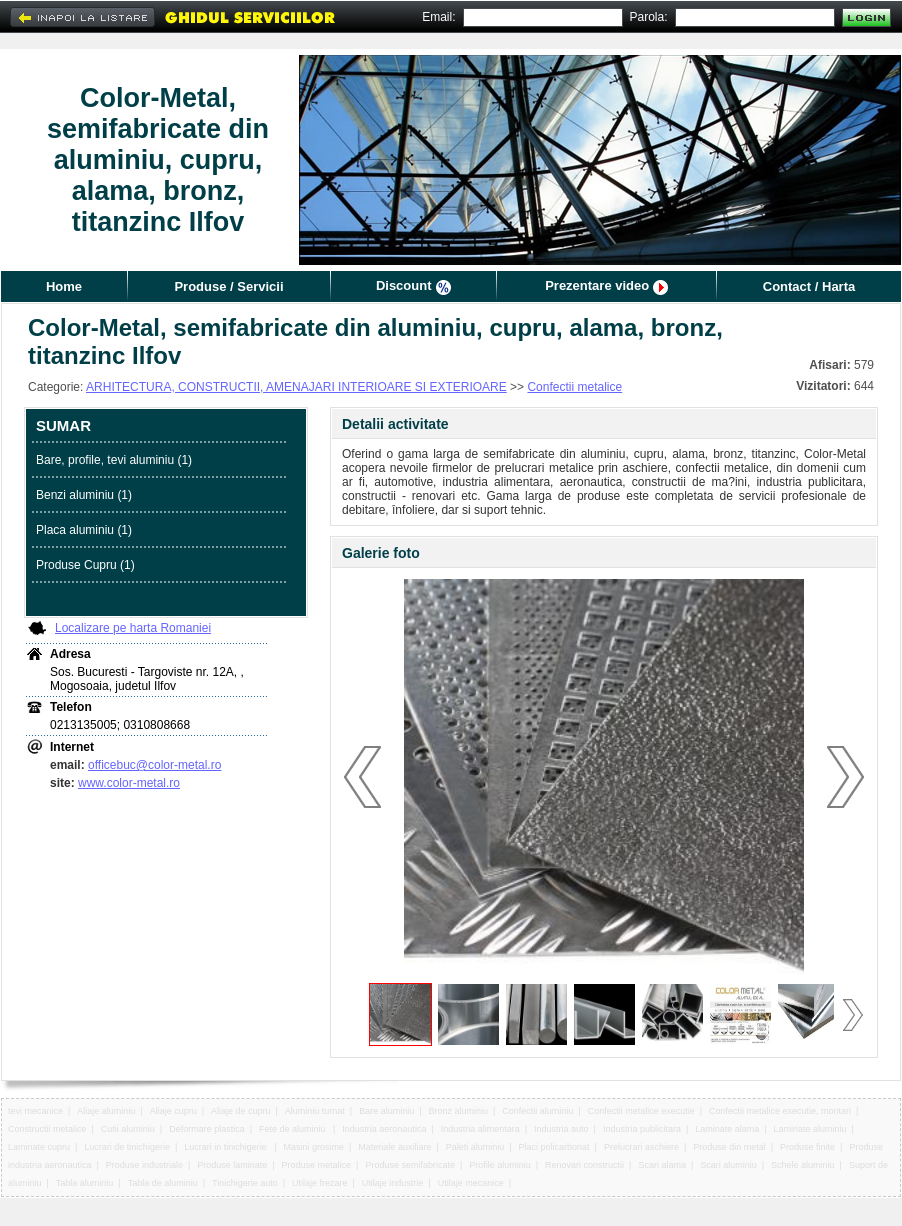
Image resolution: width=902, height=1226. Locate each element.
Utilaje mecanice (471, 1183)
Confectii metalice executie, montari (780, 1111)
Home (64, 286)
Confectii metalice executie (641, 1111)
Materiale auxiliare (394, 1147)
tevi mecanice (35, 1111)
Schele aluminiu (803, 1165)
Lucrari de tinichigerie (127, 1147)
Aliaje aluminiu (106, 1111)
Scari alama (662, 1165)
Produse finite (807, 1147)
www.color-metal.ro (129, 783)
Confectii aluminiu (537, 1111)
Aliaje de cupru (241, 1111)
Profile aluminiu (500, 1165)
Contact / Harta (809, 286)
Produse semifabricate (410, 1165)
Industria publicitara (642, 1129)
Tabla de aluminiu (163, 1183)
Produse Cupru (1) (85, 565)
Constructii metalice (47, 1129)
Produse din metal (729, 1147)
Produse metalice (317, 1165)
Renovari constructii (584, 1165)
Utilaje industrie (393, 1183)
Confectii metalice (574, 387)
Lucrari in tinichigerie (226, 1147)
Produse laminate (232, 1165)
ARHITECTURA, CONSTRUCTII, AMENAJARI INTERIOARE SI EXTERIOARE (296, 387)
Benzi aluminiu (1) (84, 495)
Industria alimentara (480, 1129)
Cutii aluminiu (128, 1129)
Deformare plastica (207, 1129)
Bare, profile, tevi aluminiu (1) (114, 460)
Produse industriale (144, 1165)
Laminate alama (727, 1129)
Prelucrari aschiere (641, 1147)
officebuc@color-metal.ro (154, 765)
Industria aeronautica (384, 1129)
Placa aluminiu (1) (84, 530)
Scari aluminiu (728, 1165)
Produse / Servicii (228, 286)
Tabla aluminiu (85, 1183)
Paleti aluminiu (475, 1147)
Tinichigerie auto (245, 1183)
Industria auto (561, 1129)
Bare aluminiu (386, 1111)
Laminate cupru (39, 1147)
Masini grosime (314, 1147)
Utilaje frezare (320, 1183)
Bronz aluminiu (458, 1111)
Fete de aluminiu (293, 1129)
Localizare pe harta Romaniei (133, 628)
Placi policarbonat (554, 1147)
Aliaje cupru (173, 1111)
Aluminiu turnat (315, 1111)
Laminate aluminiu (810, 1129)
